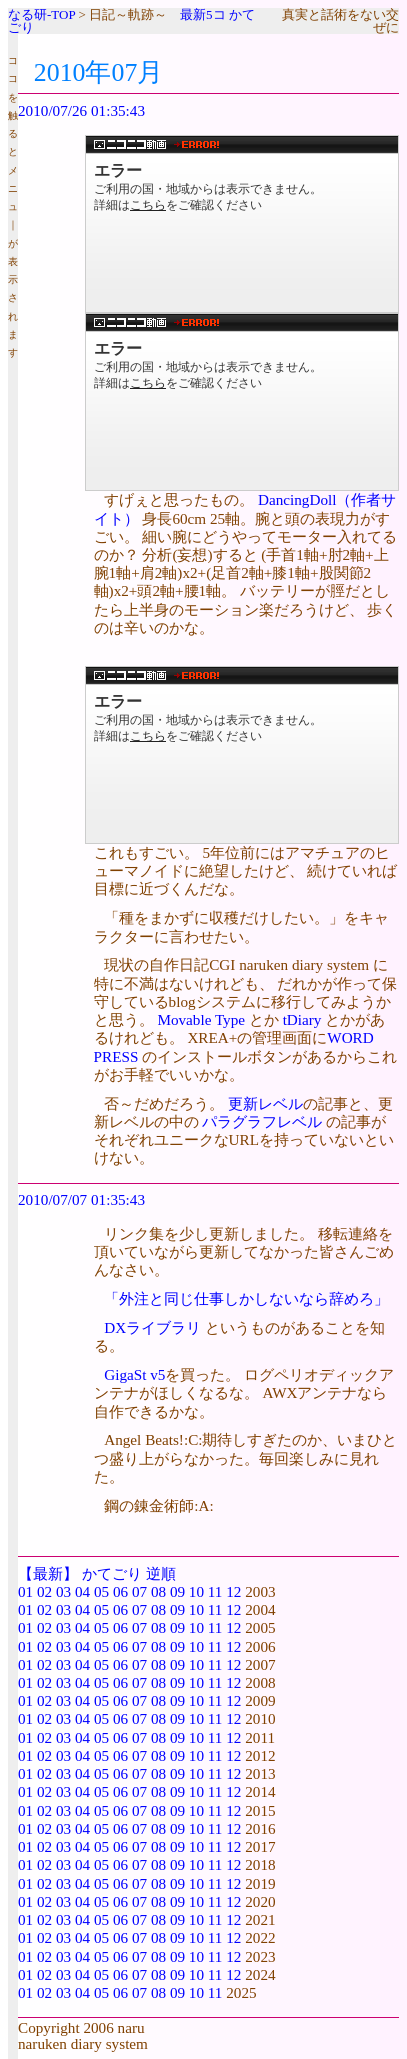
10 (196, 1591)
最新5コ (203, 14)
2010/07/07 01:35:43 (81, 1199)
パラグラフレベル (262, 1121)
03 (63, 1591)
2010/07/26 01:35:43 (81, 110)
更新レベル (265, 1103)
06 (120, 1591)
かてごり (112, 1573)
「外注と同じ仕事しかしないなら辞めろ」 (246, 1298)
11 (215, 1591)
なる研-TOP (41, 14)
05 (101, 1591)
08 (158, 1591)
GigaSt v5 (134, 1374)
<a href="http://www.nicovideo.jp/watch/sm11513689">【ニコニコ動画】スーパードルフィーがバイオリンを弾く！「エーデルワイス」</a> (242, 224)
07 (139, 1591)
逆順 (161, 1573)
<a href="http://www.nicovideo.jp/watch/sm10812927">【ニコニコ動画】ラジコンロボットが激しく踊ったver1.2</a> (242, 755)
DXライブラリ (152, 1327)
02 (44, 1591)
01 (25, 1591)
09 (177, 1591)
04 (82, 1591)
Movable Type (201, 1019)
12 (233, 1591)
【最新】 (48, 1573)
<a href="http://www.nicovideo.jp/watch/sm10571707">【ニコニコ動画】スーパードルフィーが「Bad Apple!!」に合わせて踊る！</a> (242, 402)
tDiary (302, 1019)
